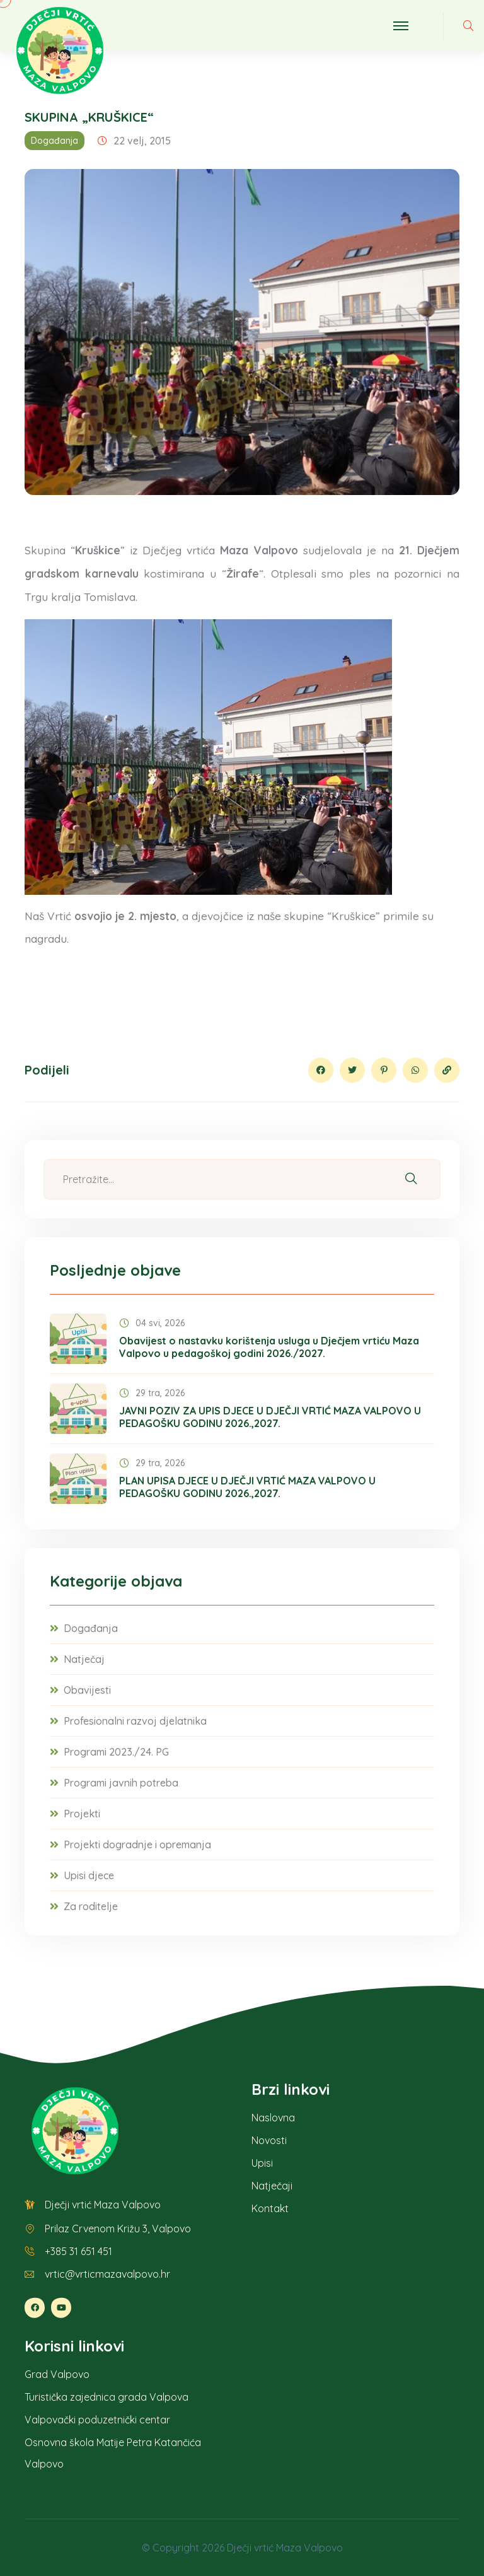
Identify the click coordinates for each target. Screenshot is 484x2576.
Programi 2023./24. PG (116, 1752)
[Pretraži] (411, 1179)
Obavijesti (87, 1690)
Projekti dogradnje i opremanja (137, 1844)
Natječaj (84, 1659)
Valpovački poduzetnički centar (97, 2419)
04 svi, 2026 (152, 1323)
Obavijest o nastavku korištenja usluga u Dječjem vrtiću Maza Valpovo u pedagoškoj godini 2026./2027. (269, 1347)
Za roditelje (91, 1906)
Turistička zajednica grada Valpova (106, 2397)
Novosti (269, 2140)
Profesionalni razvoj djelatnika (135, 1721)
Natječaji (271, 2185)
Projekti (82, 1813)
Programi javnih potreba (121, 1782)
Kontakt (270, 2208)
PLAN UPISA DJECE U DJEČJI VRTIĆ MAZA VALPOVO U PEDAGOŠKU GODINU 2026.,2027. (247, 1487)
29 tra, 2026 (152, 1393)
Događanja (54, 140)
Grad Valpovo (57, 2374)
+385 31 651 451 (78, 2251)
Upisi (262, 2163)
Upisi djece (89, 1875)
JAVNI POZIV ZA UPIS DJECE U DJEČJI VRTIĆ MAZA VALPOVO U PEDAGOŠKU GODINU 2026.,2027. (270, 1417)
